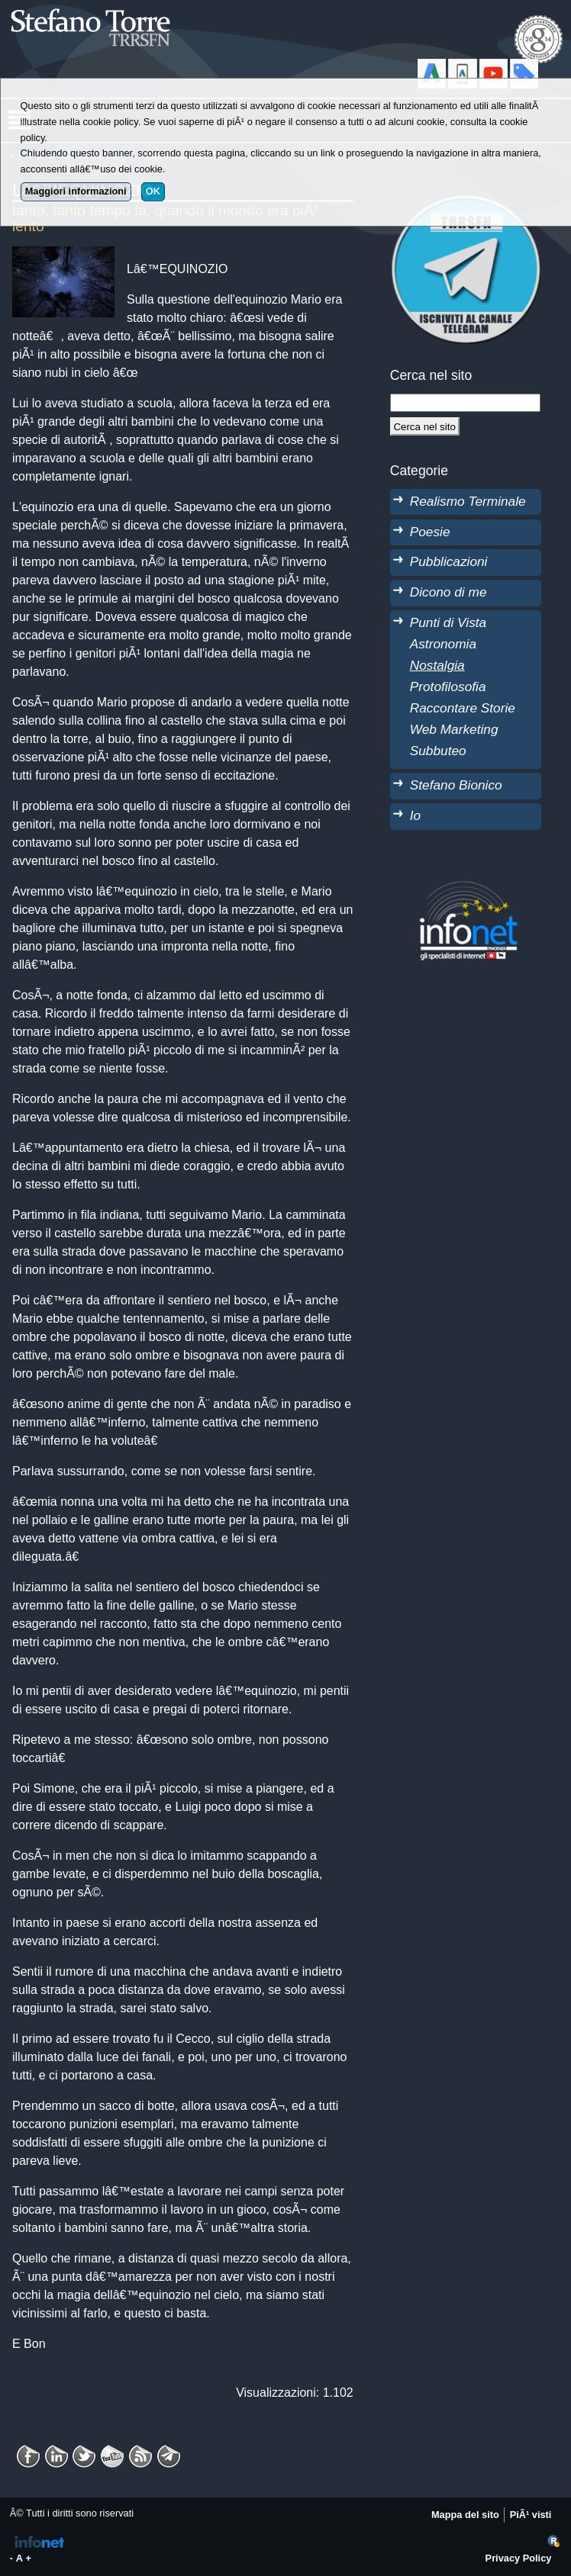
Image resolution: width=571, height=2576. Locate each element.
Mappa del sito (465, 2514)
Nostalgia (437, 665)
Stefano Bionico (456, 785)
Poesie (430, 531)
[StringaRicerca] (465, 403)
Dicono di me (448, 592)
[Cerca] (425, 426)
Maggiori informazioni (76, 191)
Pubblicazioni (449, 561)
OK (153, 191)
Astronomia (443, 643)
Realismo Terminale (468, 501)
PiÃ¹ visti (531, 2514)
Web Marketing (454, 729)
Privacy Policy (519, 2558)
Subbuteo (438, 750)
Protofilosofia (448, 686)
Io (415, 815)
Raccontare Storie (462, 708)
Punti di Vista (448, 622)
